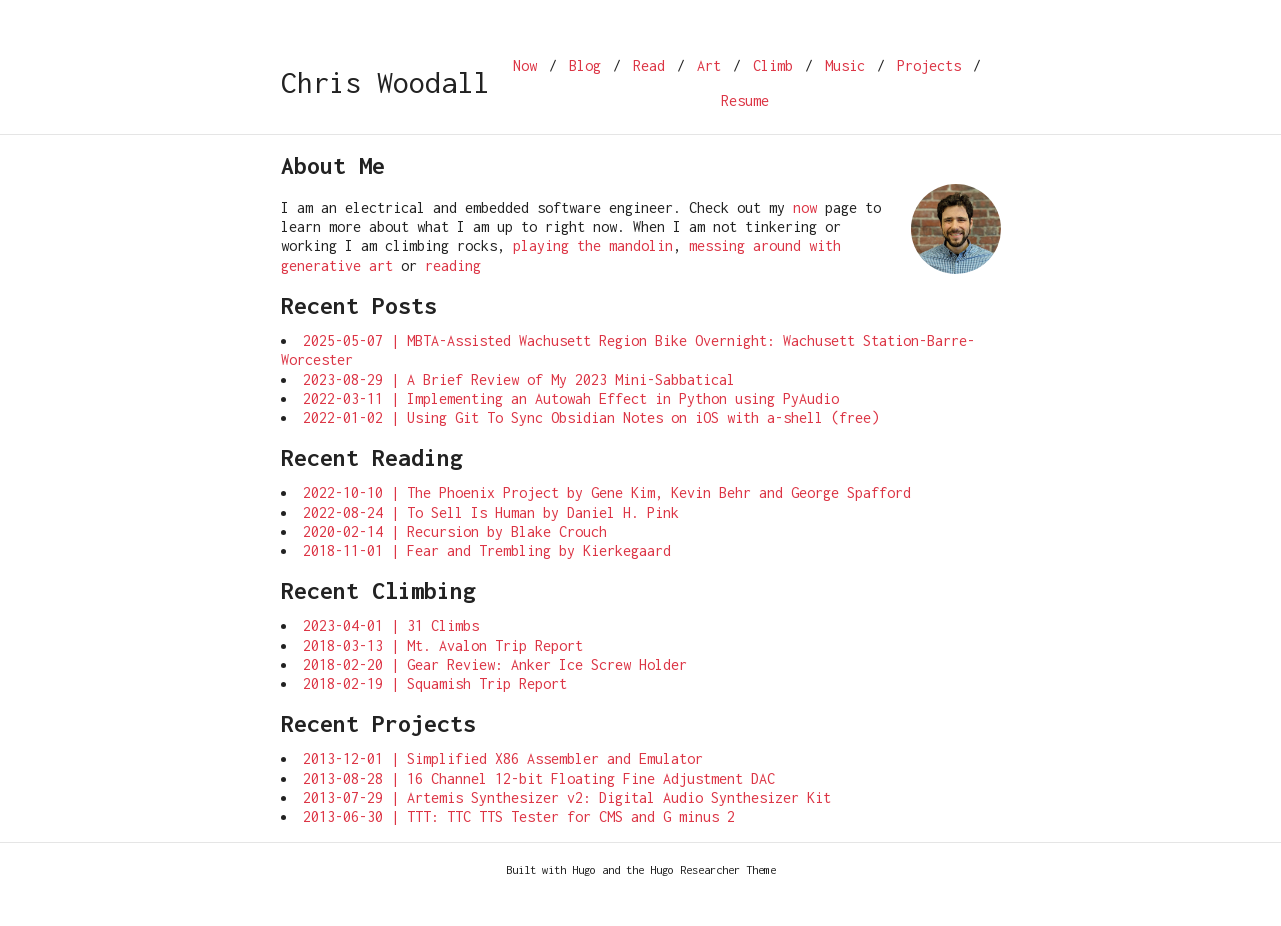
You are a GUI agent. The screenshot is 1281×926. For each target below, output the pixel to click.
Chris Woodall (385, 82)
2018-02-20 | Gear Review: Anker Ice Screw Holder (495, 664)
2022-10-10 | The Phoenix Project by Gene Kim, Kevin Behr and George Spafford (607, 492)
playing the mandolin (593, 245)
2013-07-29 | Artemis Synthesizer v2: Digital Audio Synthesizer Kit (567, 797)
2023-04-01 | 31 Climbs (391, 625)
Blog (585, 65)
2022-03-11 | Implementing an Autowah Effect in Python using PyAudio (571, 398)
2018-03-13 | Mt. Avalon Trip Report (443, 645)
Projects (929, 65)
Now (525, 65)
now (805, 207)
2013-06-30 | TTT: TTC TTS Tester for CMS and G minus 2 (519, 816)
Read (649, 65)
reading (453, 265)
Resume (745, 100)
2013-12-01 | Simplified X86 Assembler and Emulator (503, 758)
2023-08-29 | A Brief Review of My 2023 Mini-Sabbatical (519, 379)
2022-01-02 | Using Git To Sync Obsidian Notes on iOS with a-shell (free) (591, 417)
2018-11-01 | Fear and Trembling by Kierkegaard (487, 550)
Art (709, 65)
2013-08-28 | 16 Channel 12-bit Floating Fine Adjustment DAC (539, 778)
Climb (773, 65)
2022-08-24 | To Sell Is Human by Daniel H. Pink (491, 512)
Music (845, 65)
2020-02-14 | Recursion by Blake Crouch (455, 531)
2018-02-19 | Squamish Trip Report (435, 683)
